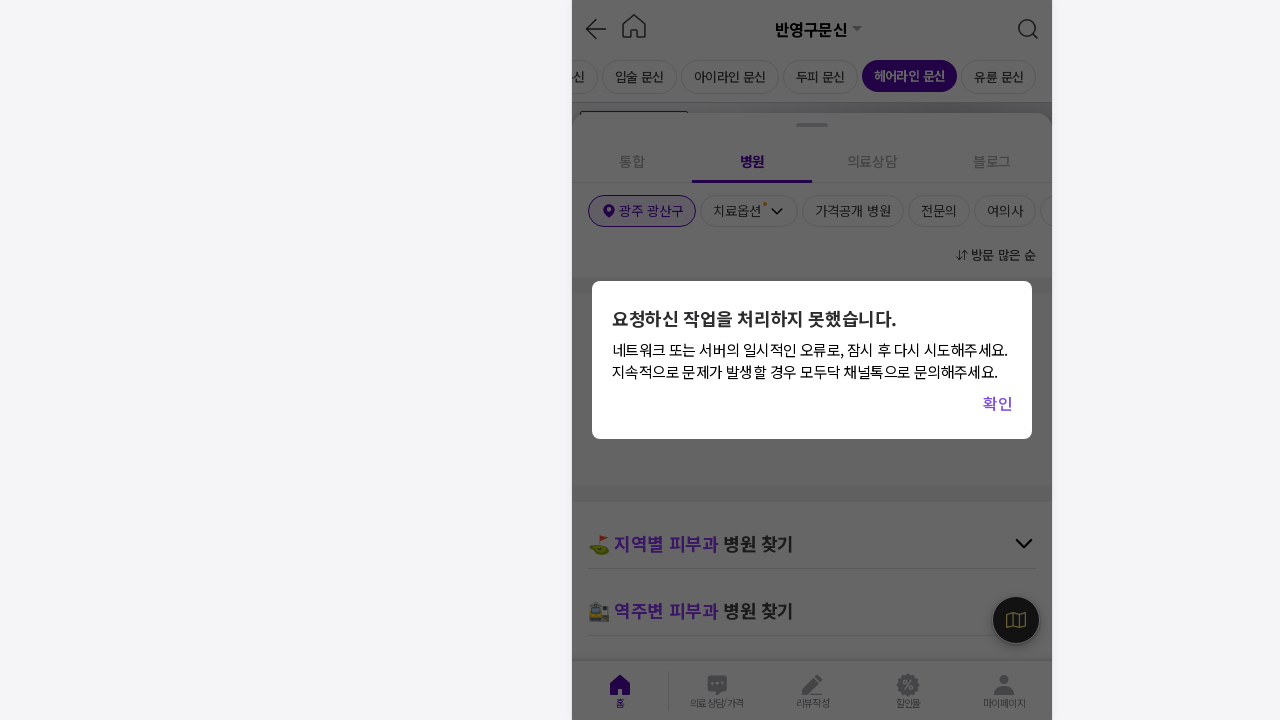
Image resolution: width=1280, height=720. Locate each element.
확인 (997, 403)
